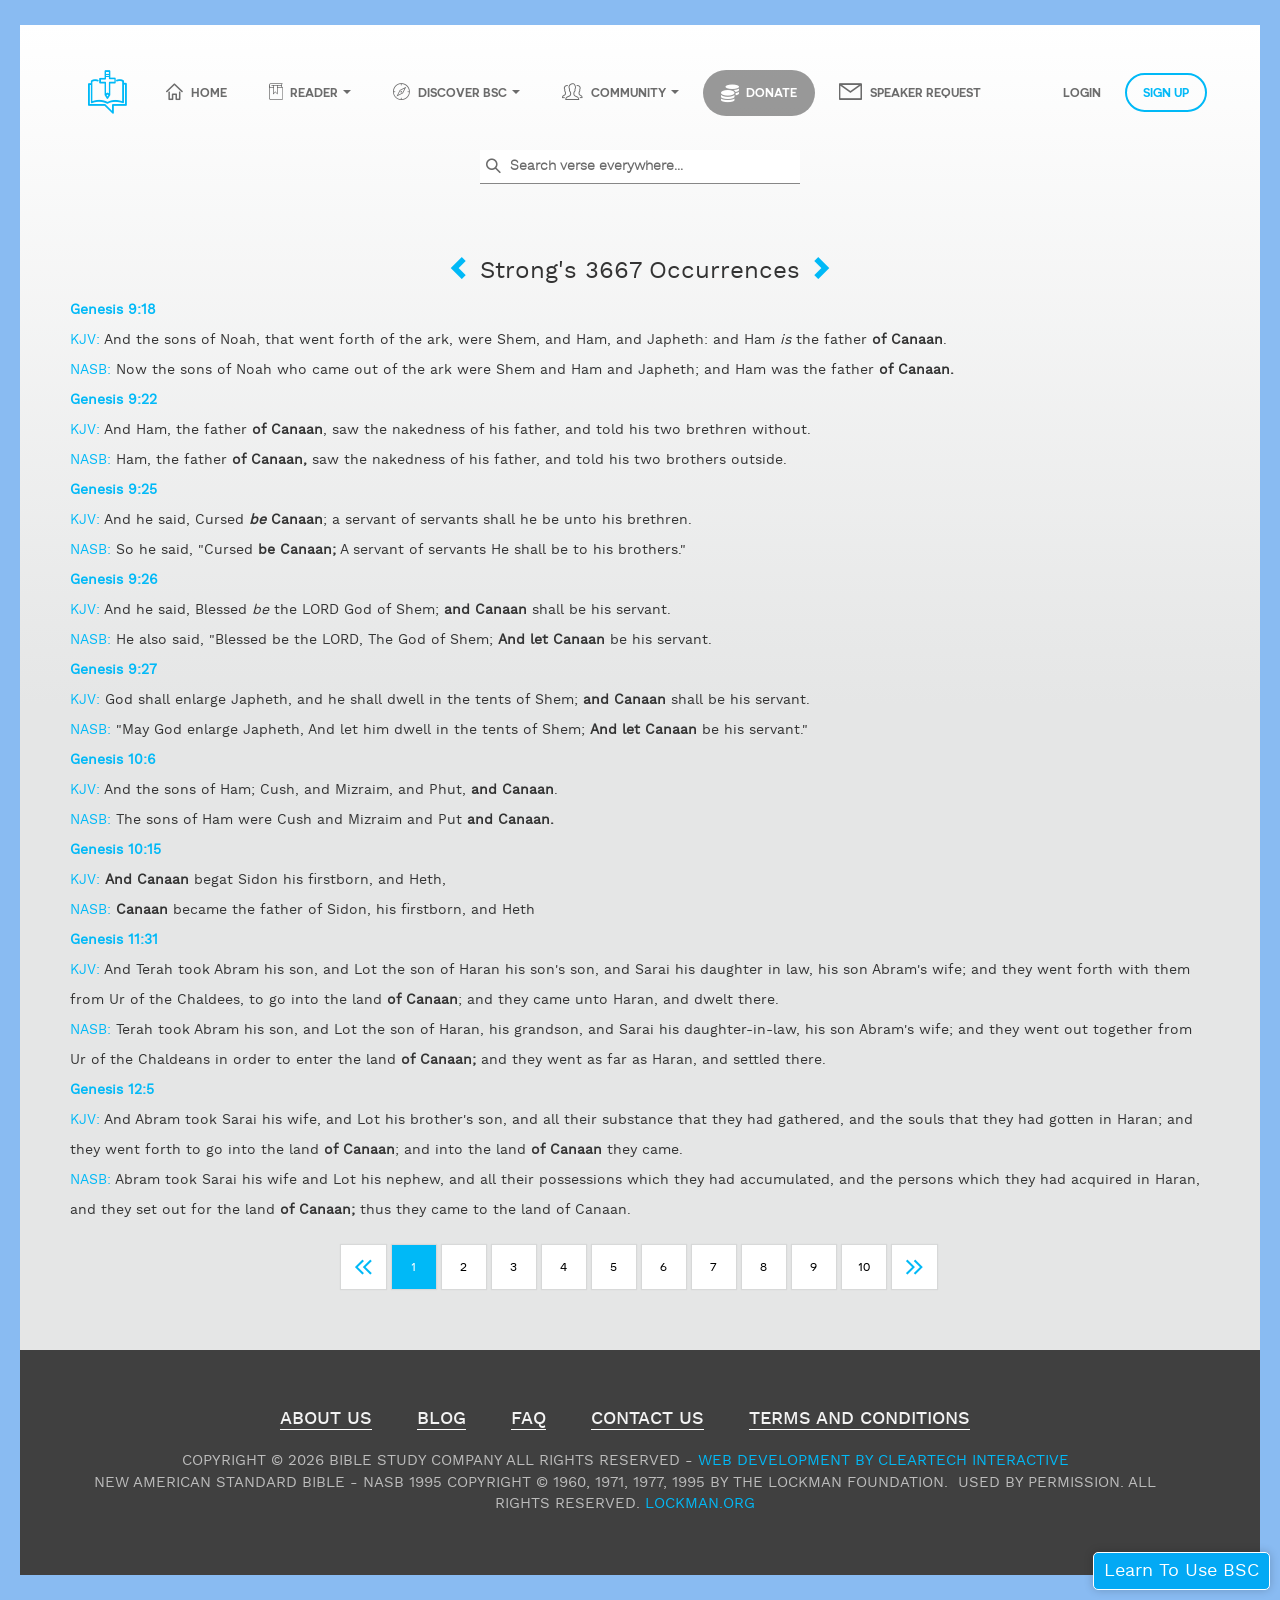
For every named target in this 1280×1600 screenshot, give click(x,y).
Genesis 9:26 (114, 580)
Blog (441, 1421)
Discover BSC (462, 92)
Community (628, 92)
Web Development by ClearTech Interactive (883, 1460)
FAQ (528, 1421)
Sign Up (1166, 92)
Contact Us (647, 1421)
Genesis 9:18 (113, 310)
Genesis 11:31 (114, 940)
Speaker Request (925, 92)
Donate (759, 93)
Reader (314, 92)
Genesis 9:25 (113, 490)
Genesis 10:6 (113, 760)
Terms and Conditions (859, 1421)
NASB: (93, 370)
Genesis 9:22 (113, 400)
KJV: (87, 340)
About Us (326, 1421)
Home (209, 92)
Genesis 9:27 (113, 670)
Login (1082, 92)
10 (864, 1265)
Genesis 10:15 (115, 850)
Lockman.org (700, 1503)
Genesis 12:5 (112, 1090)
